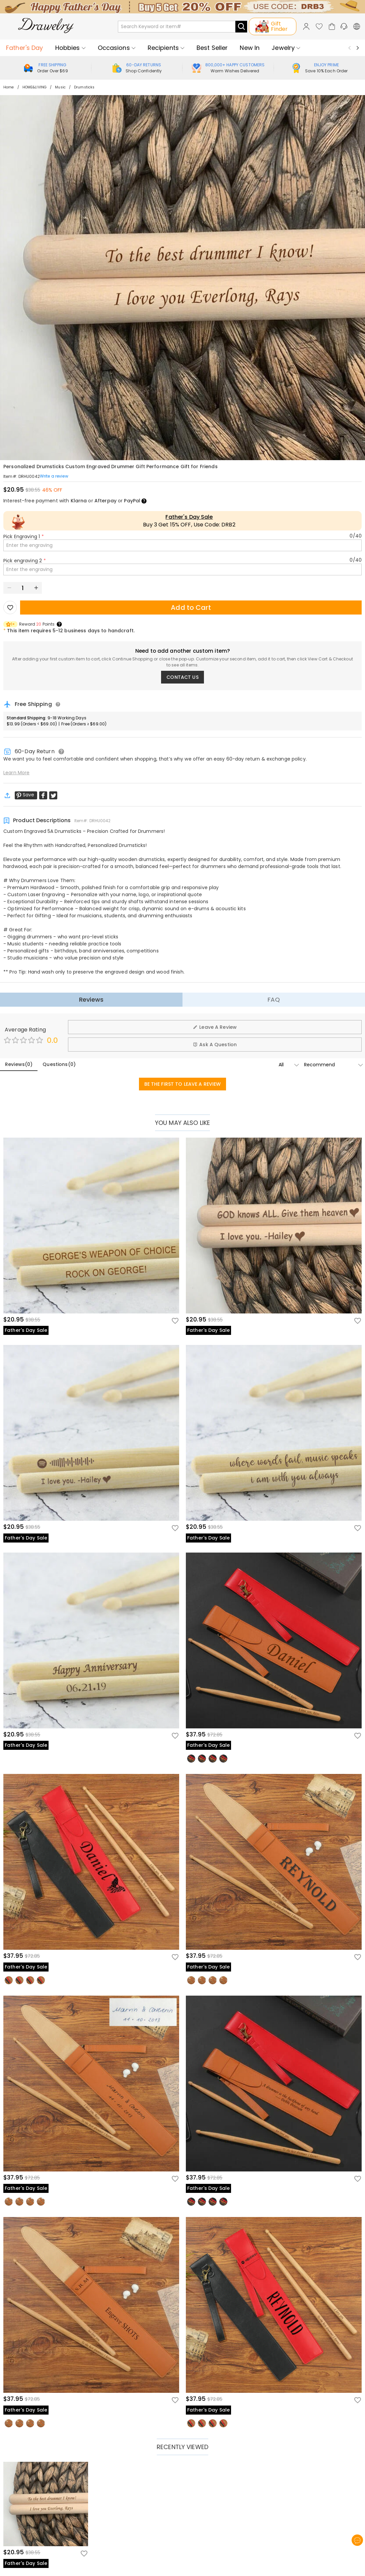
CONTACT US (182, 677)
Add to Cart (191, 607)
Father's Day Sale (189, 517)
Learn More (16, 772)
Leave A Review (215, 1027)
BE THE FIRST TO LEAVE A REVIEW (182, 1084)
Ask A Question (215, 1044)
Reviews (91, 999)
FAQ (274, 999)
